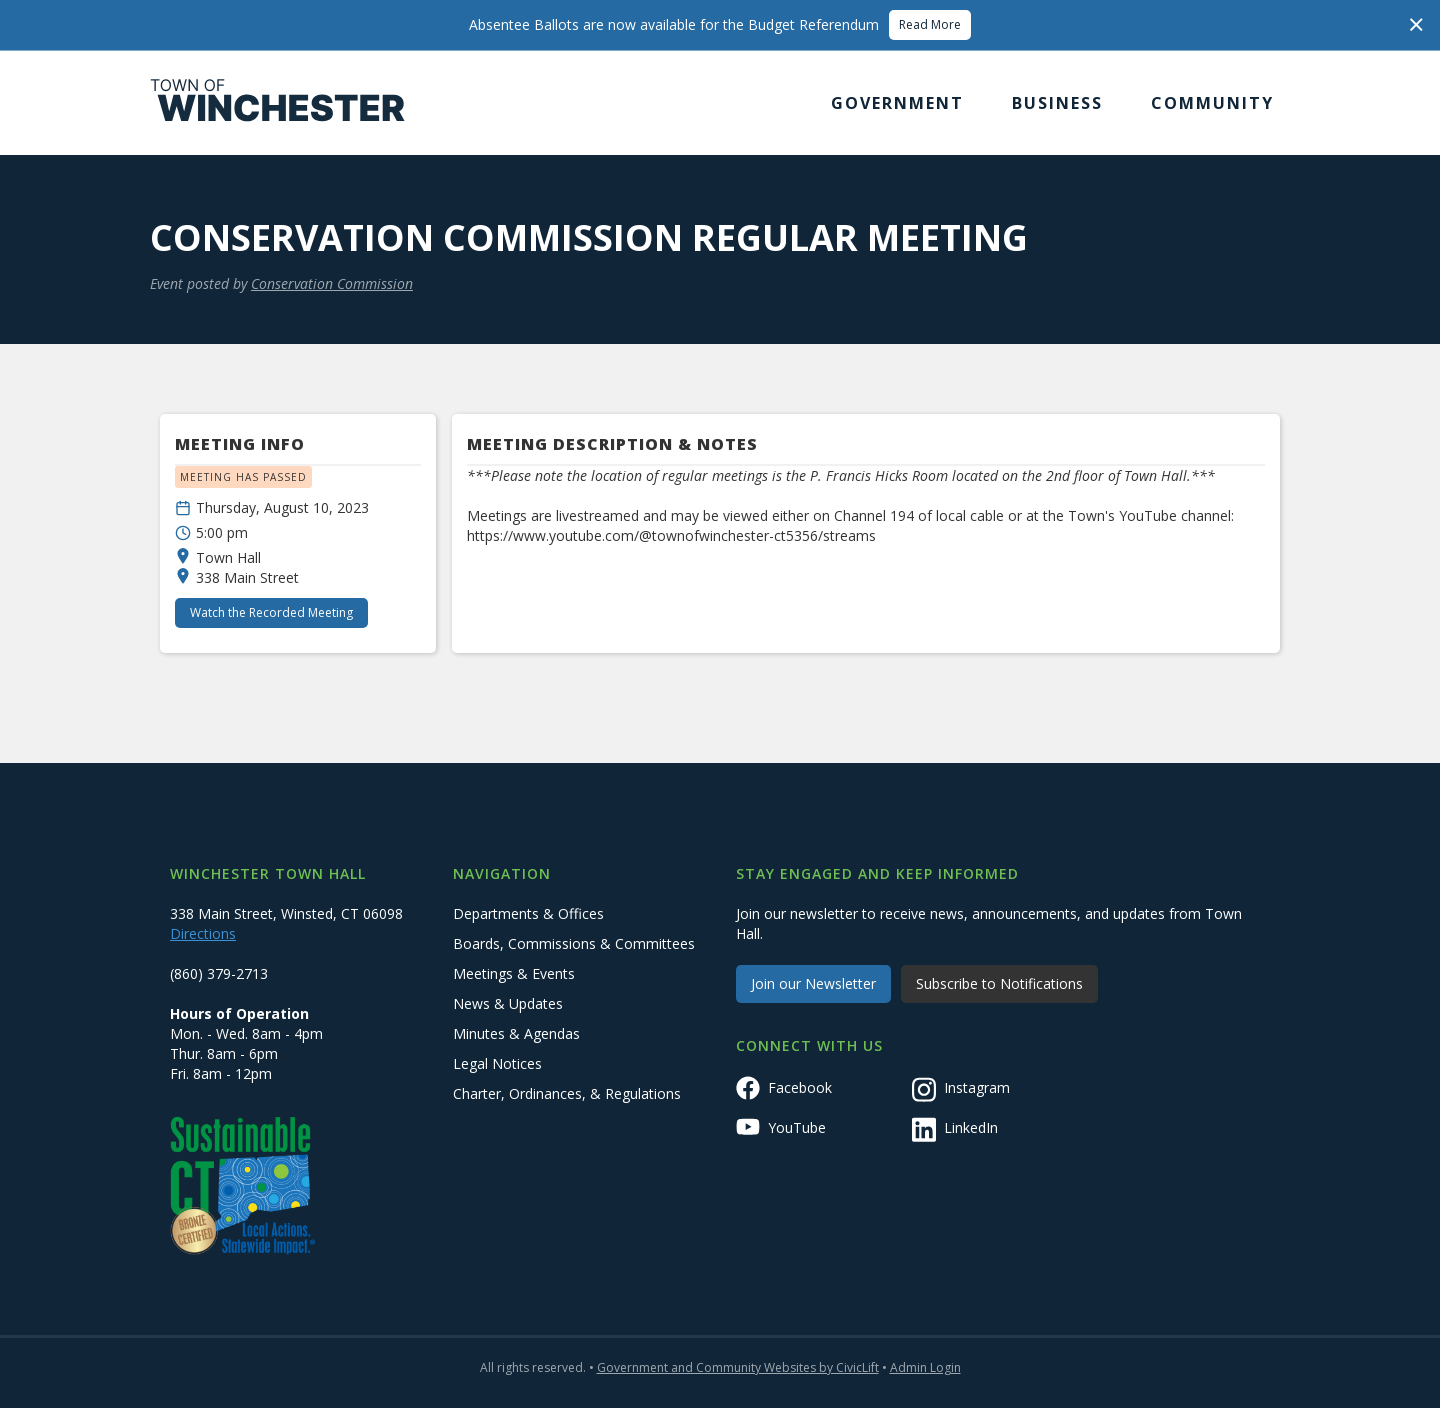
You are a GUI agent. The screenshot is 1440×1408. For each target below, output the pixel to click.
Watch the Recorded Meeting (271, 612)
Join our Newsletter (813, 983)
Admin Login (925, 1367)
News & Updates (508, 1003)
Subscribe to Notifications (999, 983)
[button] (897, 103)
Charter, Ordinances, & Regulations (567, 1093)
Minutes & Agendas (516, 1033)
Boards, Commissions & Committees (574, 943)
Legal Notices (497, 1063)
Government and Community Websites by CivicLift (738, 1367)
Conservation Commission (332, 283)
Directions (203, 933)
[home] (278, 103)
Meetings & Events (514, 973)
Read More (930, 24)
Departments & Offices (528, 913)
